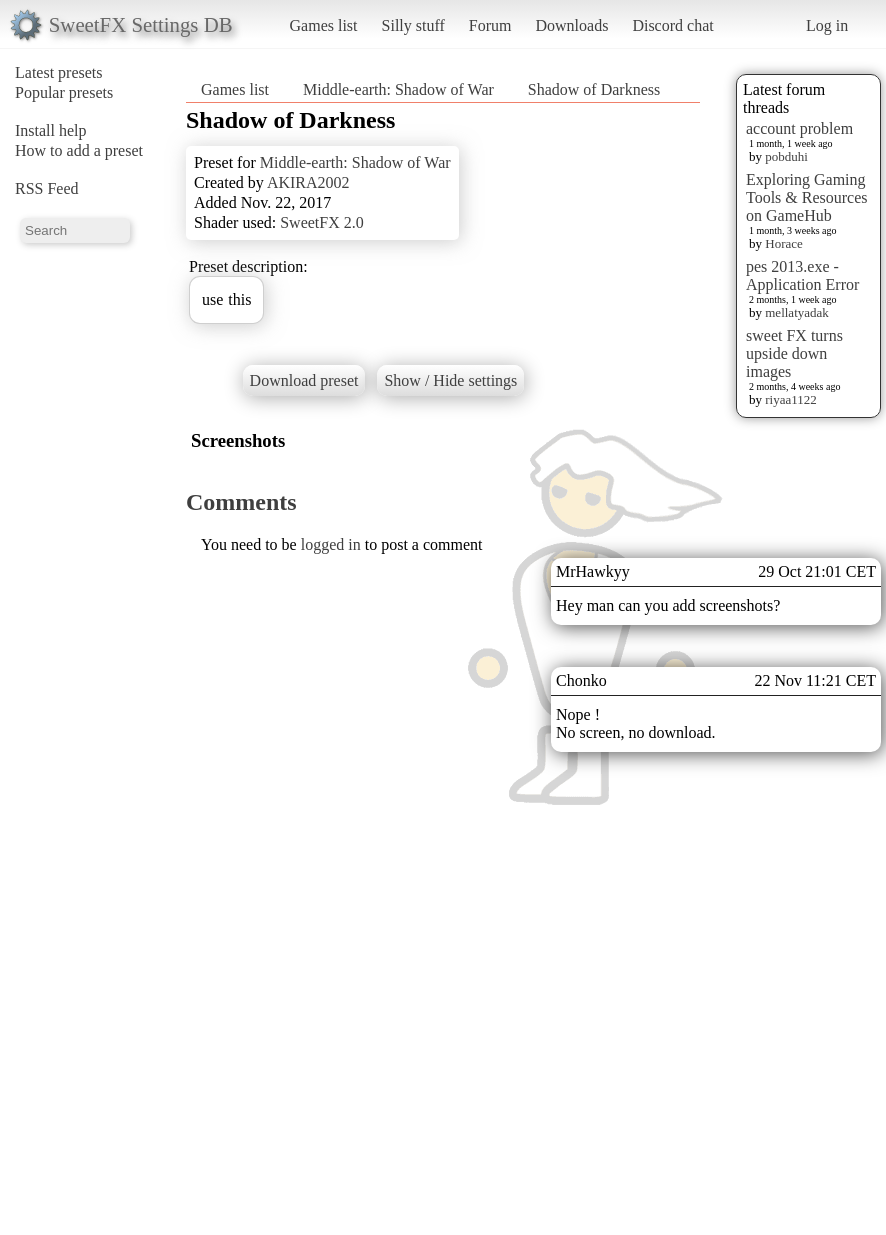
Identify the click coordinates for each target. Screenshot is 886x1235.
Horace (784, 243)
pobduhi (786, 156)
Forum (490, 25)
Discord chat (672, 25)
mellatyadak (797, 312)
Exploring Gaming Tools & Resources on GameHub (807, 197)
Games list (324, 25)
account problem (799, 128)
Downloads (571, 25)
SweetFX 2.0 (322, 222)
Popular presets (64, 92)
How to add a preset (79, 150)
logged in (331, 544)
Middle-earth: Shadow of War (398, 89)
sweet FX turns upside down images (794, 353)
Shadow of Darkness (594, 89)
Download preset (304, 380)
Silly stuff (413, 25)
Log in (827, 25)
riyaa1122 (791, 399)
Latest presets (59, 72)
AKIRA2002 (308, 182)
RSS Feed (47, 188)
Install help (51, 130)
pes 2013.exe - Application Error (802, 275)
